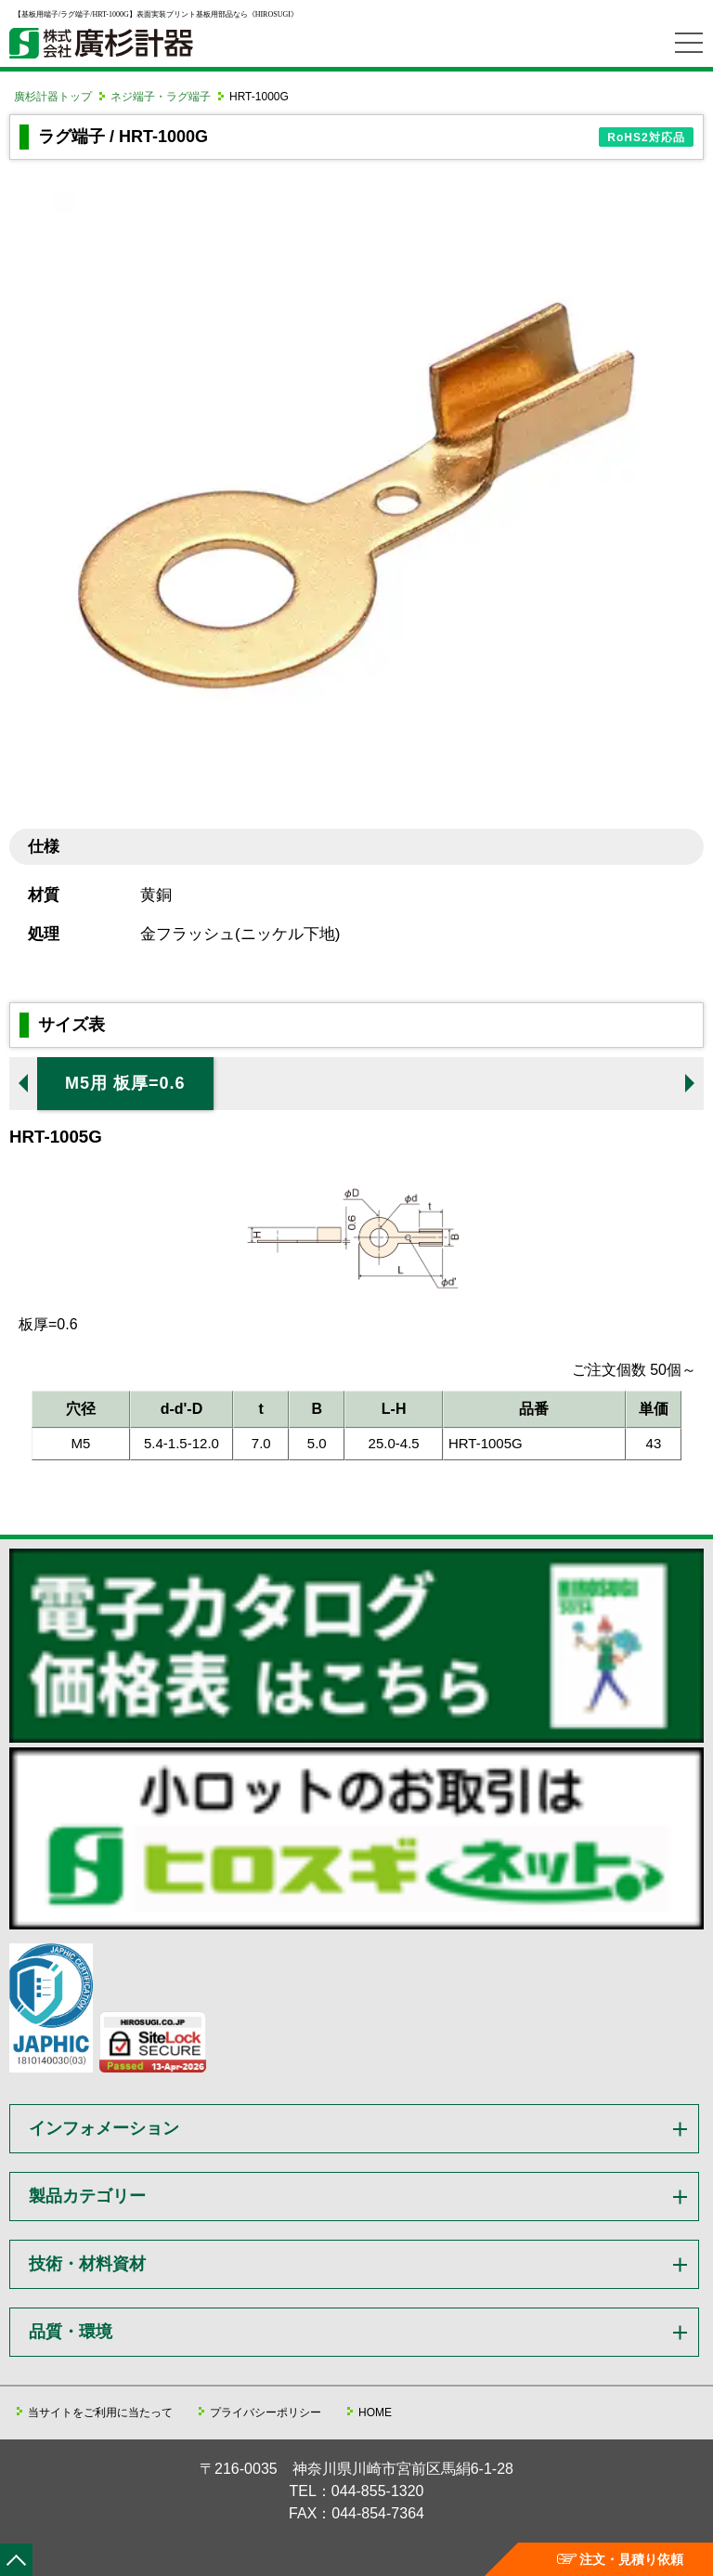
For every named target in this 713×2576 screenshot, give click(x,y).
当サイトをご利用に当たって (100, 2412)
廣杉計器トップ (53, 96)
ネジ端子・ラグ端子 (160, 96)
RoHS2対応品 (645, 137)
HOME (375, 2412)
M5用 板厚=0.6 (125, 1083)
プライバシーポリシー (265, 2412)
